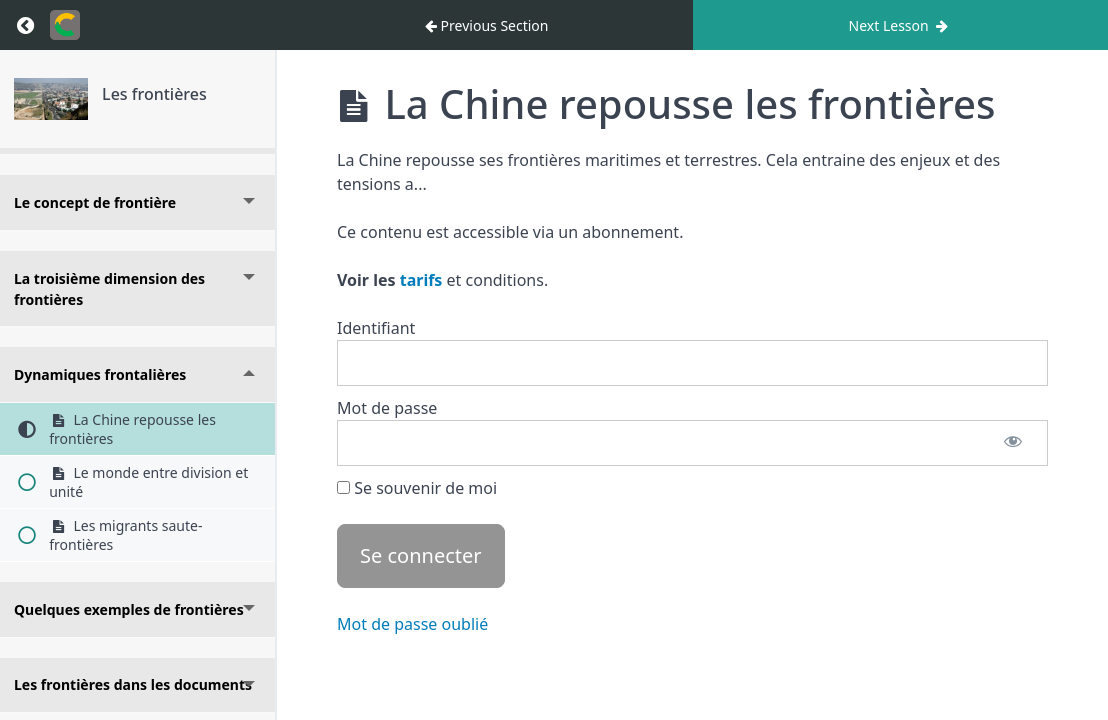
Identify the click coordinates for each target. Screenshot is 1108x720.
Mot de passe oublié (412, 624)
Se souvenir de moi (417, 488)
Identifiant (376, 328)
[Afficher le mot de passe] (1013, 443)
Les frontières (154, 94)
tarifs (421, 280)
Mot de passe (387, 408)
